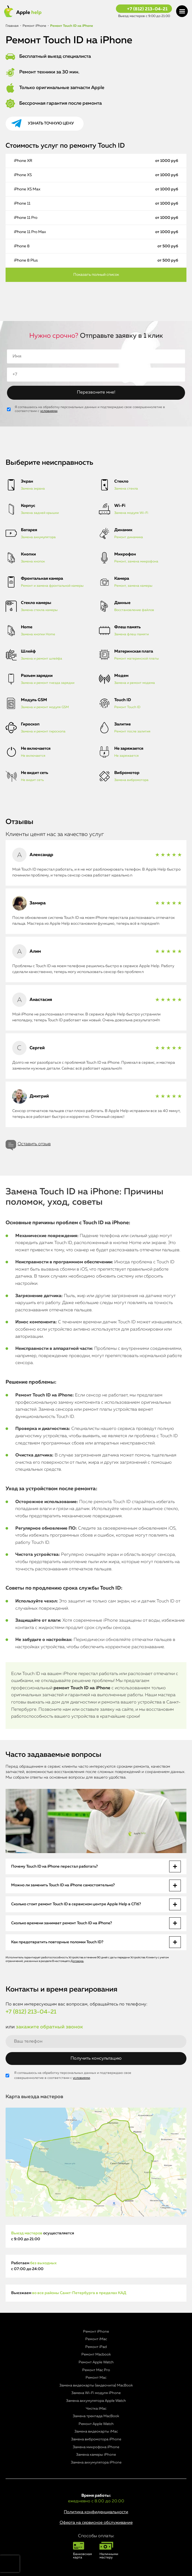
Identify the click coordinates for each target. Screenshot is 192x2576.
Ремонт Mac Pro (96, 2370)
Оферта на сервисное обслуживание (96, 2522)
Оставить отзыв (34, 1144)
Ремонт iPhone (96, 2331)
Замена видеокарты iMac (96, 2431)
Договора (77, 1961)
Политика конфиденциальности (96, 2512)
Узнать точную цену (51, 123)
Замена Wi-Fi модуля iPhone (96, 2393)
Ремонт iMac (96, 2339)
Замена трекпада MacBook (96, 2416)
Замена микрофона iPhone (96, 2447)
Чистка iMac (96, 2408)
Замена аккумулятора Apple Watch (96, 2401)
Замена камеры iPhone (96, 2455)
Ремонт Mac (96, 2377)
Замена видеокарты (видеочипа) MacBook (96, 2385)
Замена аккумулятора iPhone (96, 2462)
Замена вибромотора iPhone (96, 2439)
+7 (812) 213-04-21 (147, 9)
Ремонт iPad (96, 2347)
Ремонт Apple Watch (96, 2362)
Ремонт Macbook (96, 2354)
